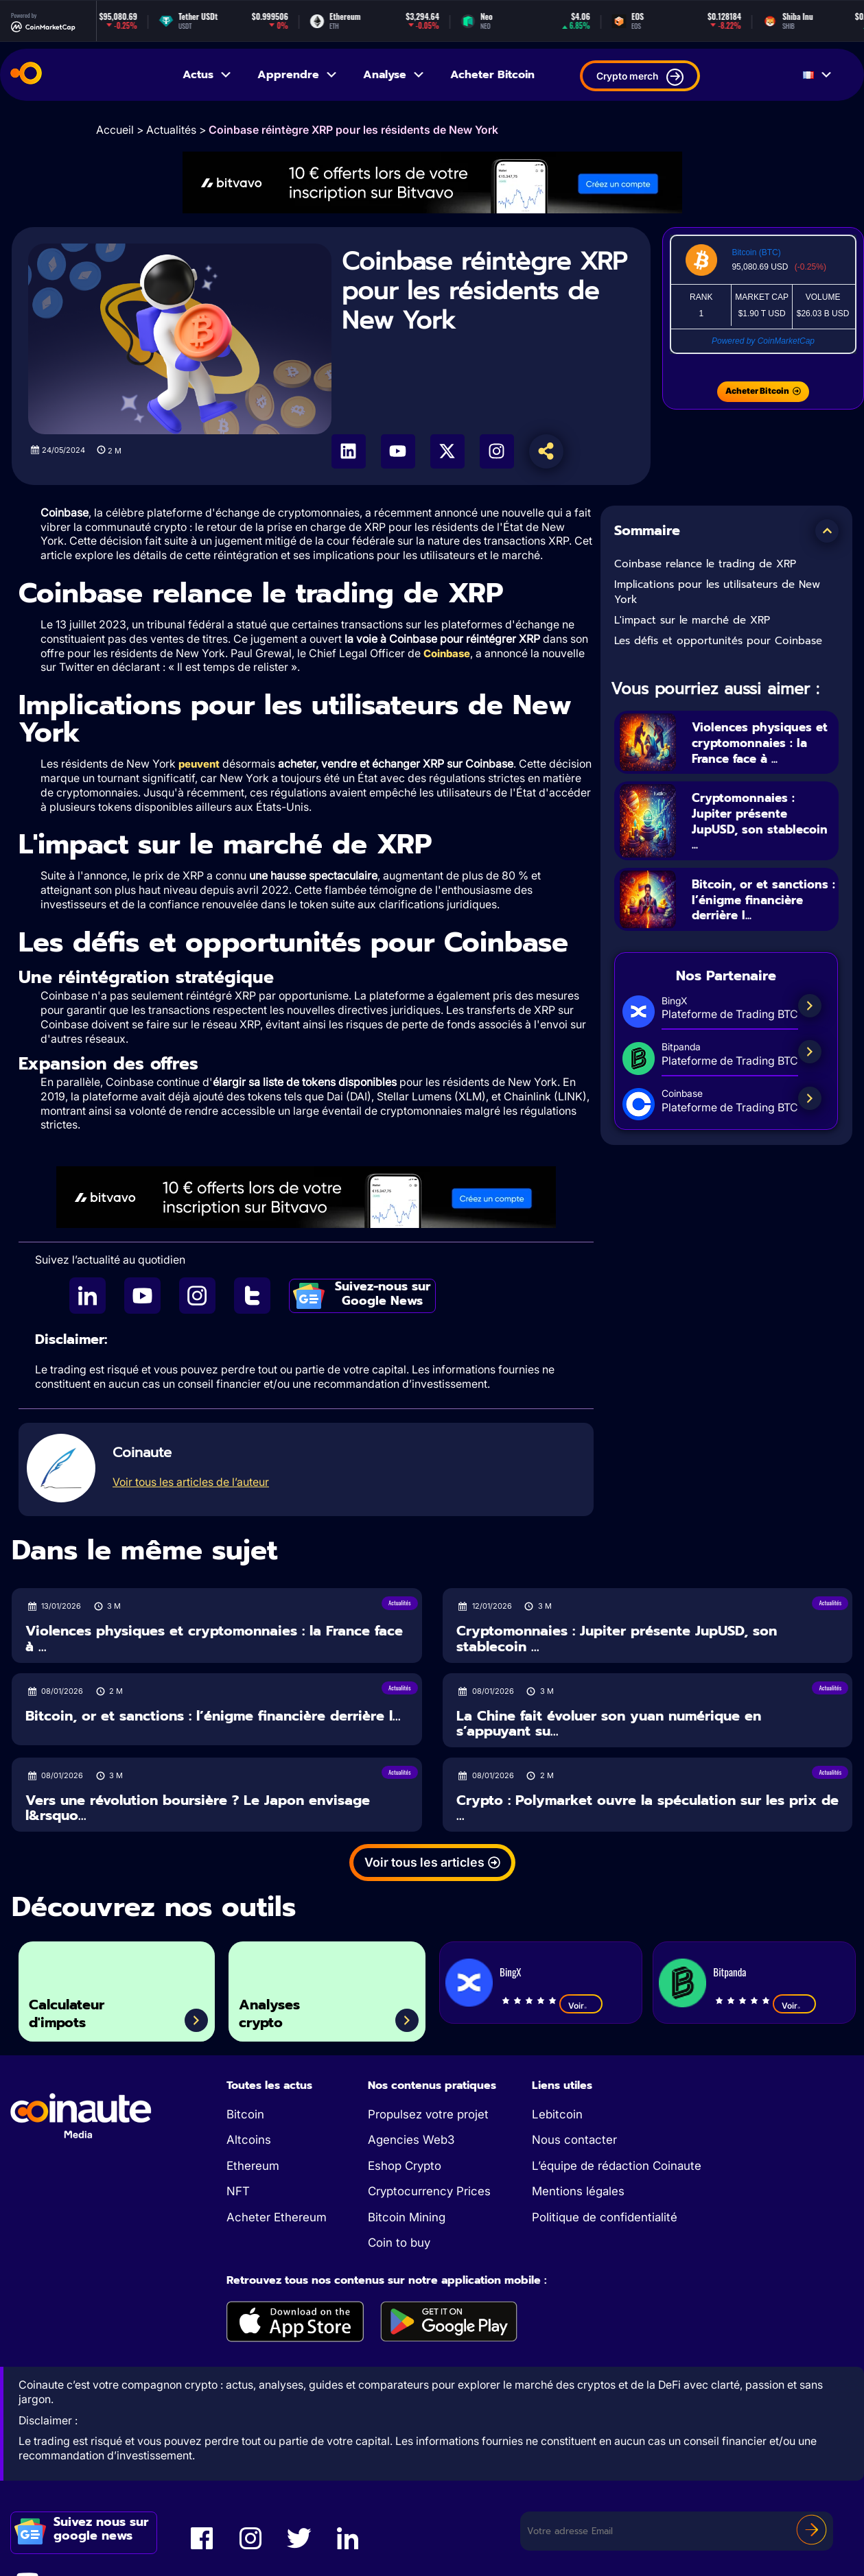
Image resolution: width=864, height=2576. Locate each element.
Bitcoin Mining (406, 2218)
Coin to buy (399, 2244)
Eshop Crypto (404, 2167)
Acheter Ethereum (276, 2218)
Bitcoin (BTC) (756, 252)
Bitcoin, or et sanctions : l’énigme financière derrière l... (763, 900)
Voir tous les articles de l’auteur (191, 1483)
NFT (238, 2192)
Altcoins (248, 2141)
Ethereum (252, 2167)
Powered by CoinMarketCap (763, 341)
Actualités (171, 130)
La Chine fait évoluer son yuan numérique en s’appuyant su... (608, 1725)
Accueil (115, 130)
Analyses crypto (278, 2010)
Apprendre (297, 75)
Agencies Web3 (411, 2141)
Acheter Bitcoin (492, 75)
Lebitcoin (557, 2116)
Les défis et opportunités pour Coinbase (718, 640)
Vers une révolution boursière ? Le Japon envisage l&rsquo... (197, 1809)
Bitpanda (729, 1973)
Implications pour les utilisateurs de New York (717, 592)
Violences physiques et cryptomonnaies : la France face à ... (761, 742)
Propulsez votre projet (428, 2116)
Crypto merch (640, 77)
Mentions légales (578, 2192)
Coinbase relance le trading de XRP (705, 563)
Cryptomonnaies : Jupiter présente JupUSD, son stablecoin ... (751, 821)
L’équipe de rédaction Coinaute (616, 2167)
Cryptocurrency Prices (429, 2192)
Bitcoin (245, 2116)
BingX (510, 1973)
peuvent (199, 764)
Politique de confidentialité (604, 2218)
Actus (208, 75)
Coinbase (446, 653)
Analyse (394, 75)
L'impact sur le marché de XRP (692, 620)
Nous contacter (574, 2141)
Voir (581, 2006)
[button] (827, 531)
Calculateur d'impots (77, 2010)
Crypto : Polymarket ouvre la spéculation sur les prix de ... (647, 1809)
